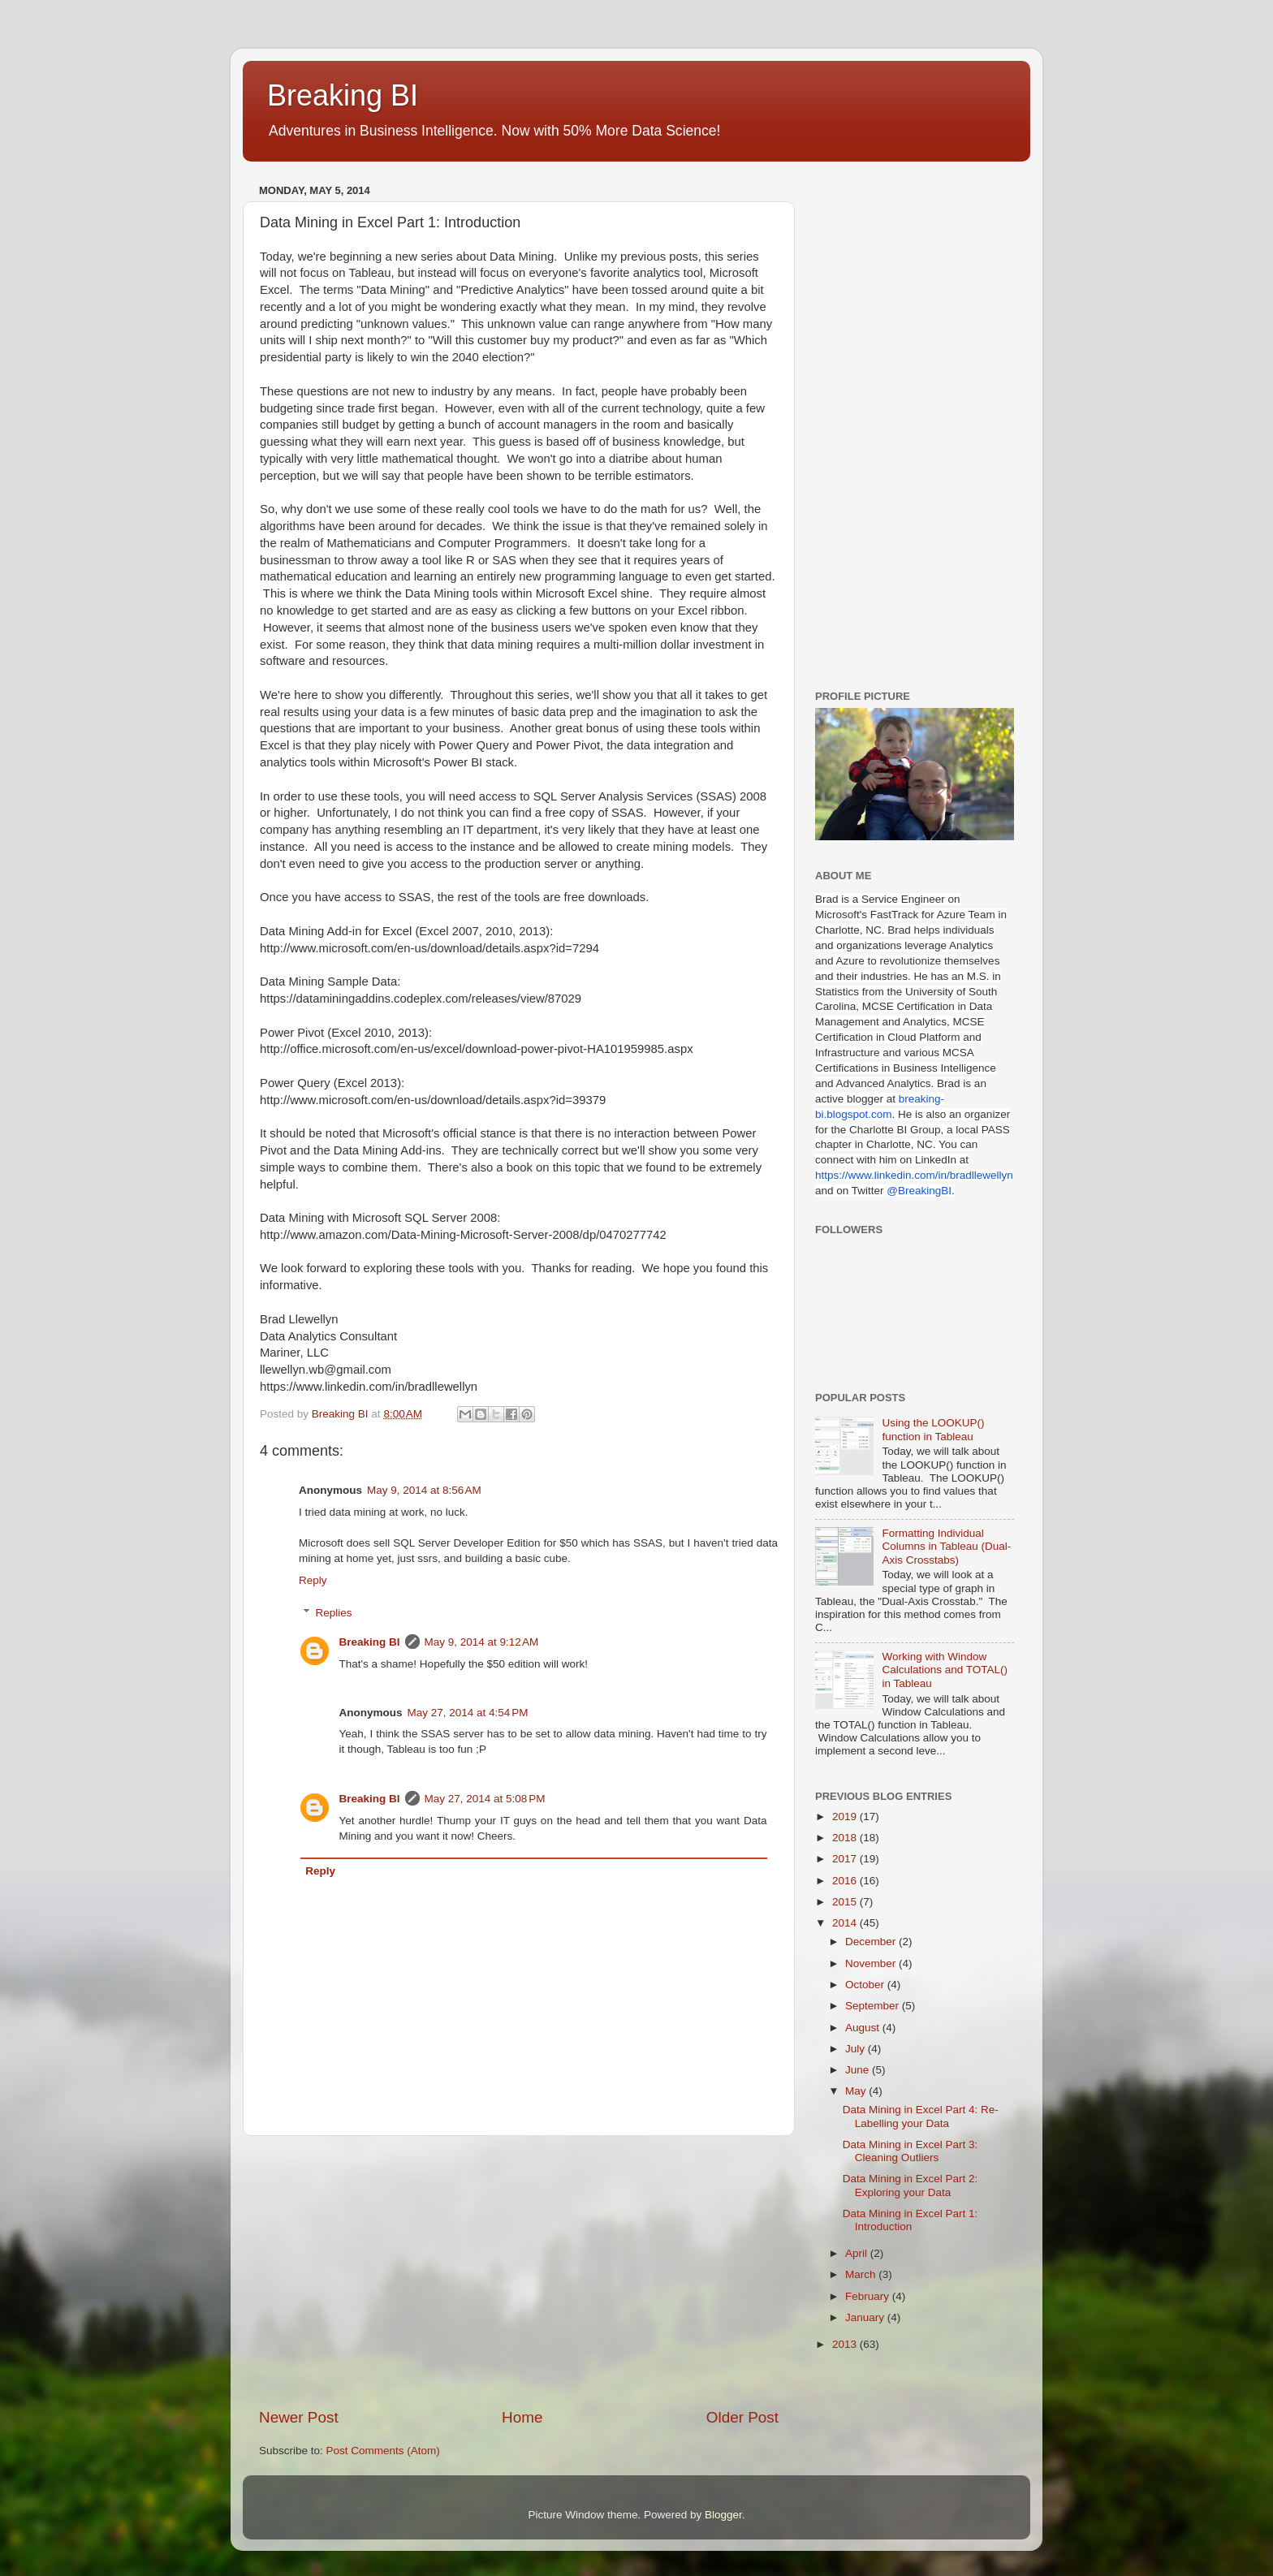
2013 (846, 2344)
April (857, 2253)
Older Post (742, 2417)
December (872, 1941)
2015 (846, 1902)
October (866, 1984)
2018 (846, 1838)
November (872, 1963)
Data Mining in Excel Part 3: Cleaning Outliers (910, 2151)
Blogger (723, 2515)
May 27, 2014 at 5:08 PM (485, 1799)
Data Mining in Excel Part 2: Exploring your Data (910, 2185)
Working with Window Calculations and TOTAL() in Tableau (945, 1669)
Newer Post (299, 2417)
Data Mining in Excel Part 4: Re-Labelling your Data (921, 2116)
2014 (846, 1923)
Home (522, 2417)
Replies (334, 1613)
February (868, 2296)
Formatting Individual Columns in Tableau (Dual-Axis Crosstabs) (946, 1546)
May (857, 2091)
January (866, 2317)
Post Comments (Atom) (383, 2450)
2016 (846, 1881)
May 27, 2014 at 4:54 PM (468, 1713)
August (863, 2028)
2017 (846, 1859)
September (873, 2006)
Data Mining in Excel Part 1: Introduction (910, 2220)
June (858, 2070)
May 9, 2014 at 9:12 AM (482, 1642)
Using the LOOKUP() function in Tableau (933, 1429)
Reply (313, 1580)
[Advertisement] (519, 2271)
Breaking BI (342, 95)
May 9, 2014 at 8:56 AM (424, 1490)
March (861, 2274)
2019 (846, 1816)
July (856, 2049)
